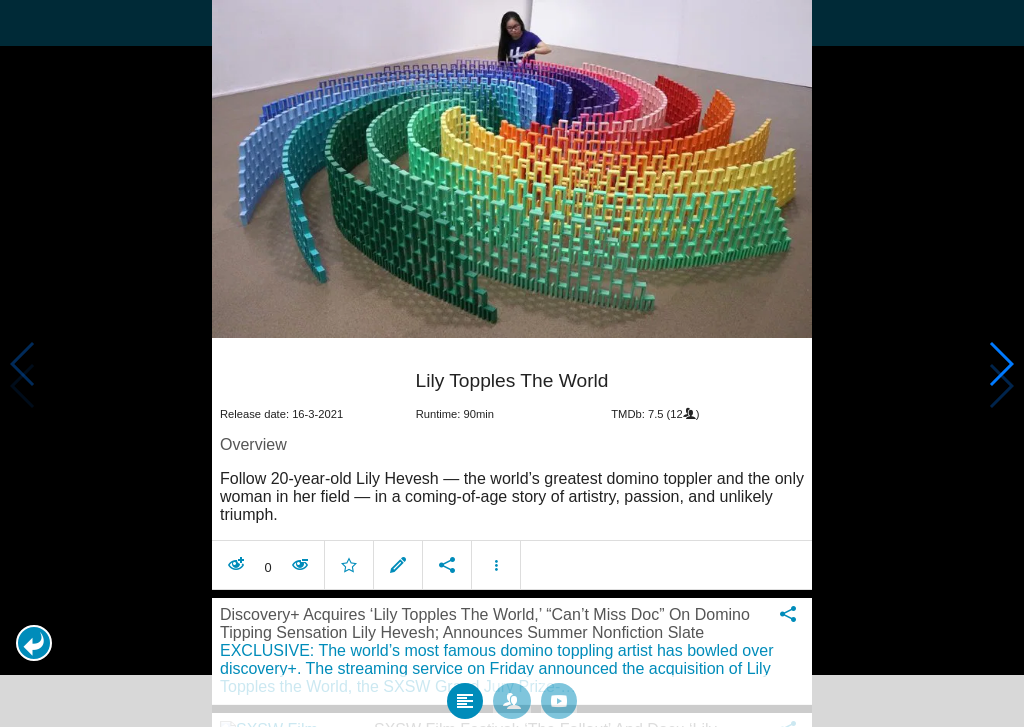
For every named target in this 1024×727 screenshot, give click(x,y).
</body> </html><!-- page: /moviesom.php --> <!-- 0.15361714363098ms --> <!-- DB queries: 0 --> (512, 363)
